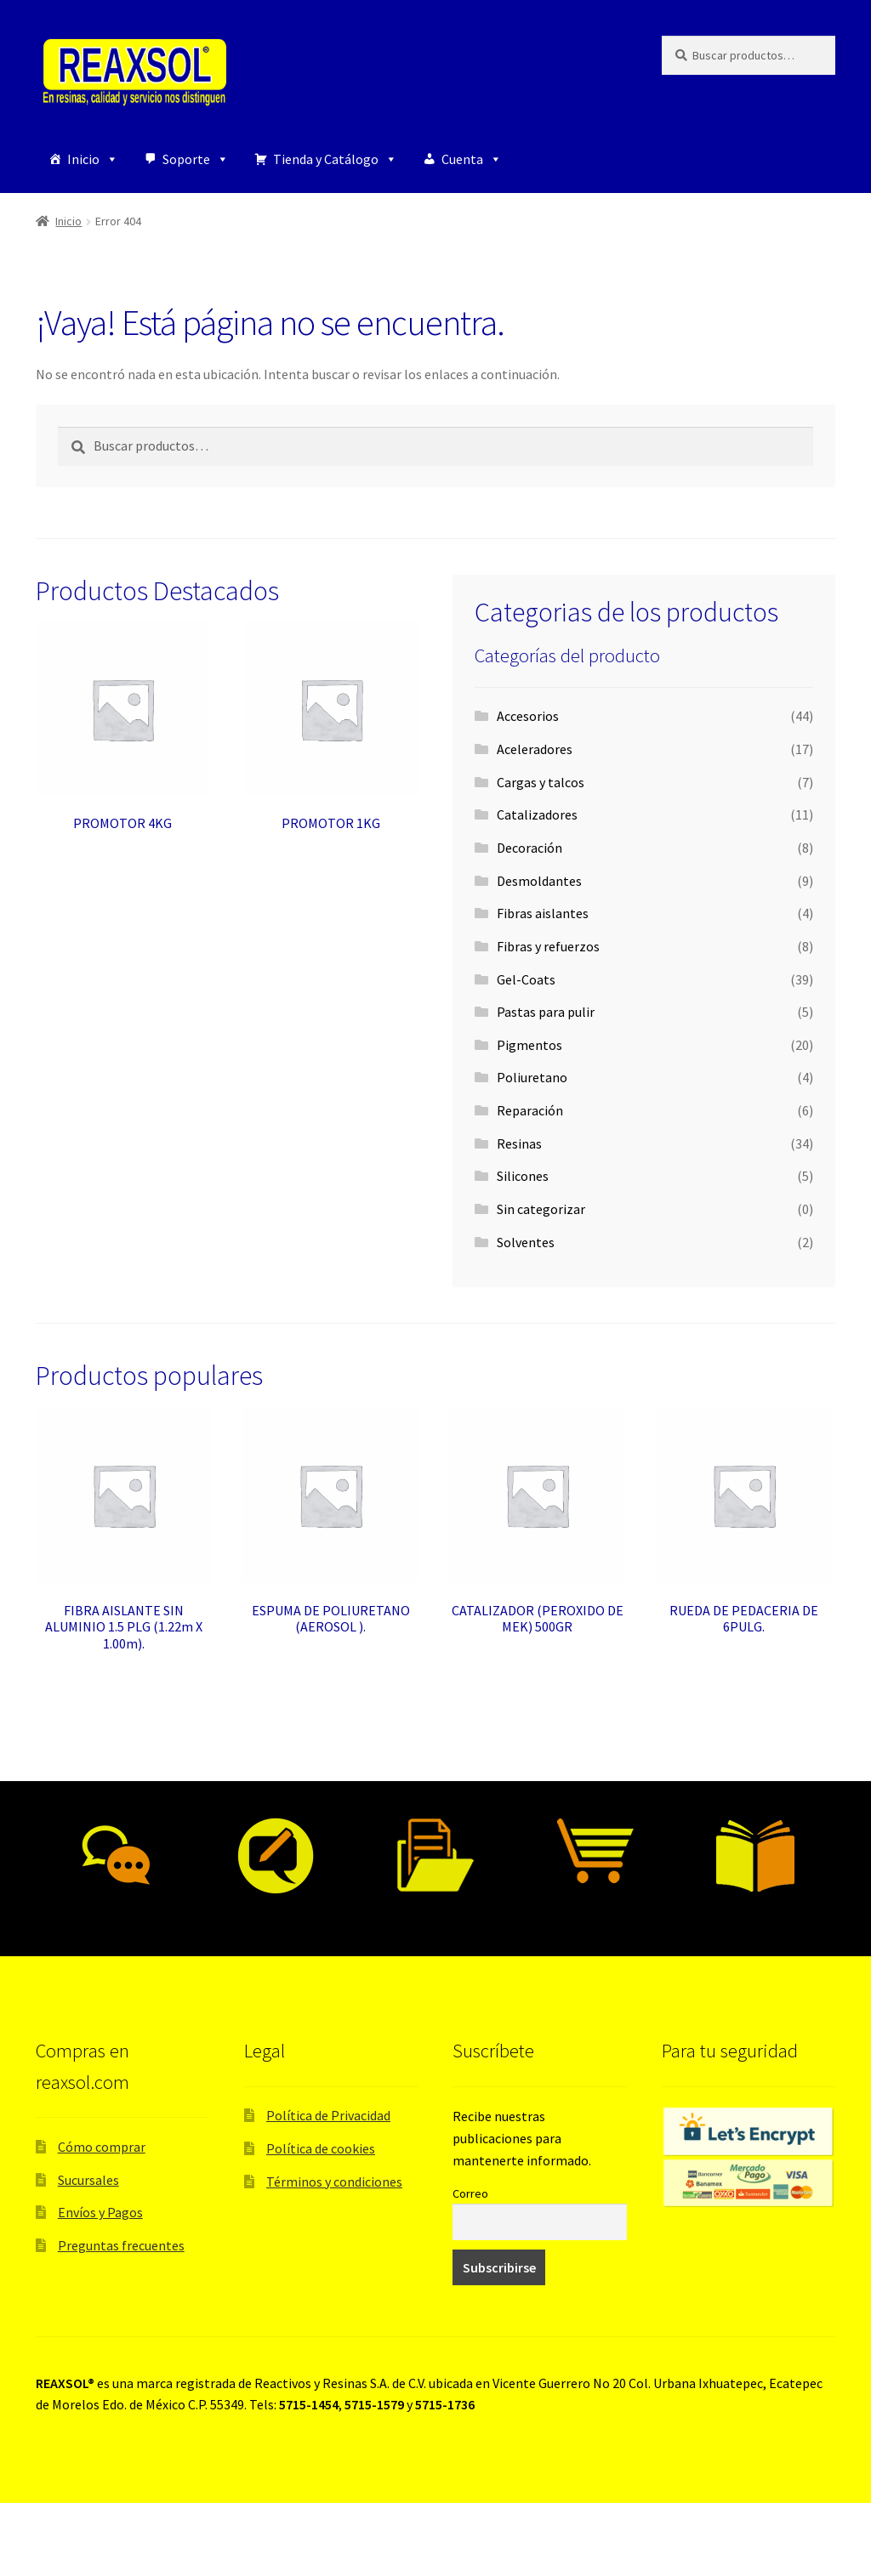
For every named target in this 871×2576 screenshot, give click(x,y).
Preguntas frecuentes (121, 2245)
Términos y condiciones (334, 2181)
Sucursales (88, 2179)
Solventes (526, 1242)
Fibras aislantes (543, 913)
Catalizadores (537, 814)
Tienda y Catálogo (335, 158)
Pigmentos (529, 1044)
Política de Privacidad (328, 2115)
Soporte (195, 158)
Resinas (519, 1143)
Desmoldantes (539, 880)
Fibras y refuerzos (548, 946)
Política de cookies (320, 2148)
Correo (470, 2193)
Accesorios (528, 715)
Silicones (523, 1175)
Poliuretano (532, 1077)
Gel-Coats (526, 979)
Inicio (92, 158)
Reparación (530, 1110)
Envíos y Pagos (100, 2212)
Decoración (529, 847)
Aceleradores (534, 748)
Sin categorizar (541, 1208)
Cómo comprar (101, 2146)
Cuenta (471, 158)
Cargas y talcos (540, 782)
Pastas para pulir (546, 1011)
